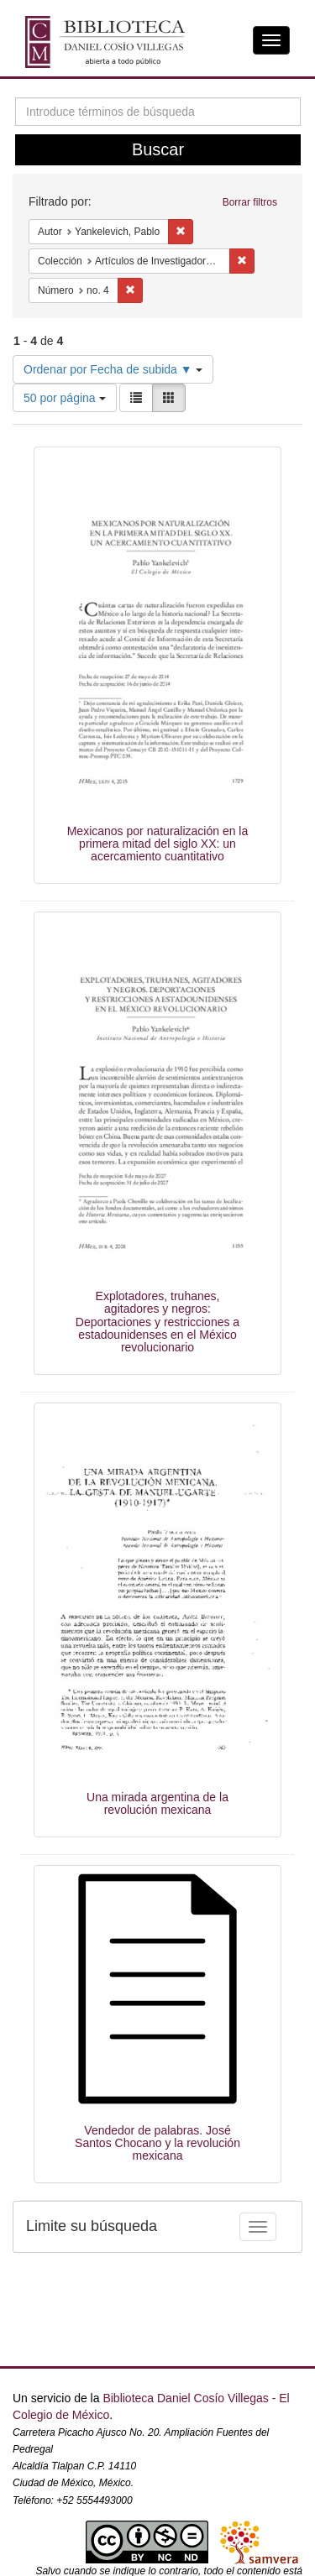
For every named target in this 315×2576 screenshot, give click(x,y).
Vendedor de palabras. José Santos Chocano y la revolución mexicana (157, 2143)
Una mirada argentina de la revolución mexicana (157, 1803)
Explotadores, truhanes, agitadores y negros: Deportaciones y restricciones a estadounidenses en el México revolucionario (157, 1322)
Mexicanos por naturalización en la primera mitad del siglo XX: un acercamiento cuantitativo (158, 844)
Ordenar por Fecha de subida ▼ (113, 369)
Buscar (158, 149)
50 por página (65, 398)
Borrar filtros (250, 202)
